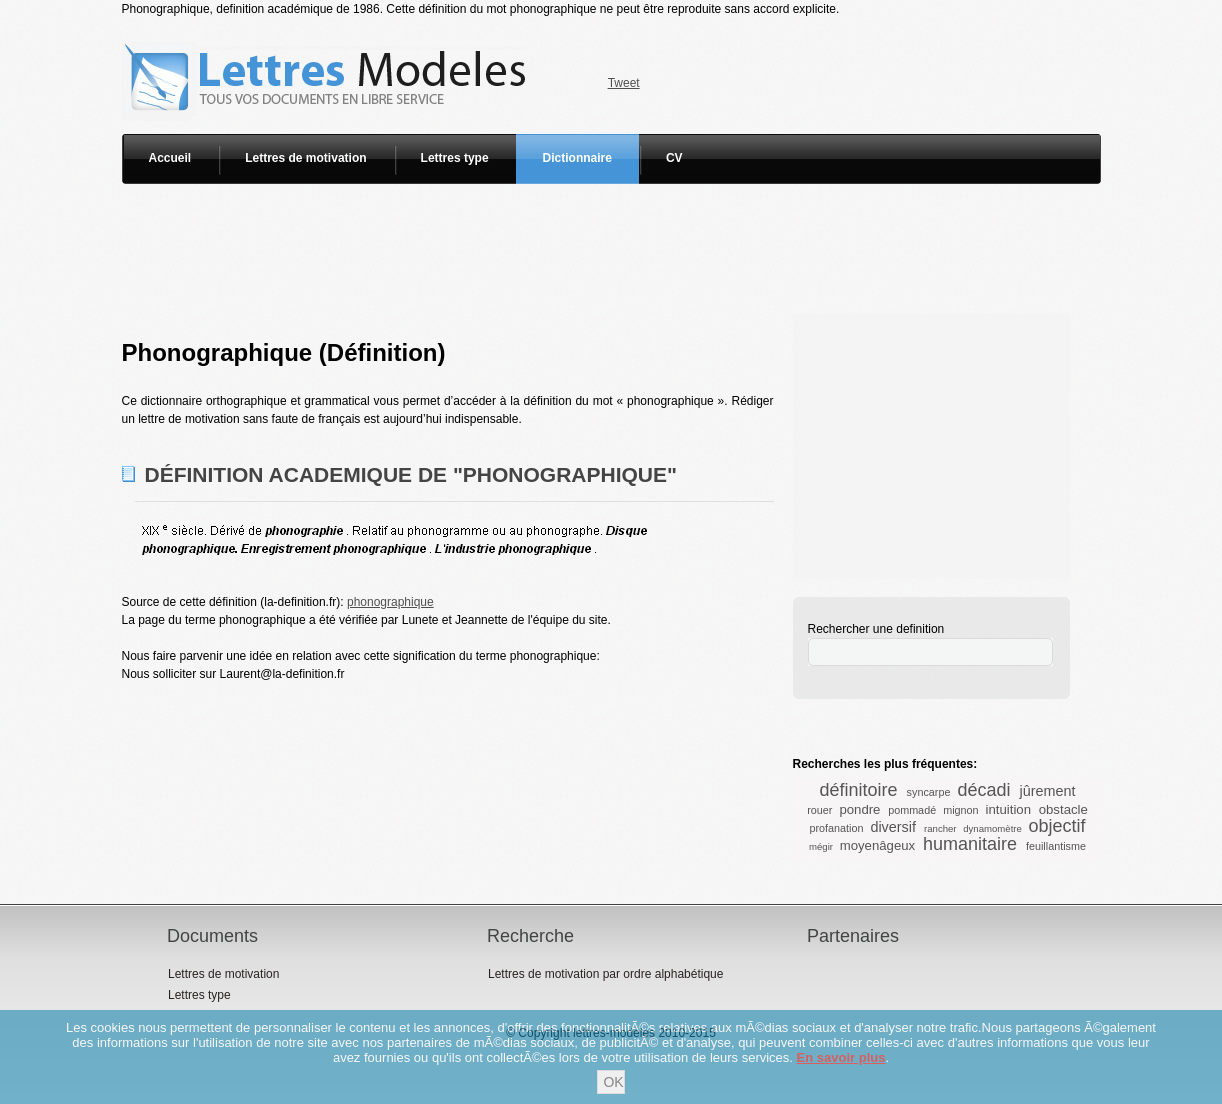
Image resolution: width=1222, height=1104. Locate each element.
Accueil (170, 158)
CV (674, 158)
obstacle (1063, 809)
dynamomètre (992, 828)
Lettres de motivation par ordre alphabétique (605, 974)
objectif (1057, 826)
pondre (859, 809)
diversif (893, 827)
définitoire (859, 790)
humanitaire (970, 844)
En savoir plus (841, 1057)
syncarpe (929, 792)
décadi (983, 790)
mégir (821, 846)
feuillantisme (1056, 846)
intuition (1008, 809)
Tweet (624, 83)
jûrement (1047, 791)
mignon (960, 810)
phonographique (390, 602)
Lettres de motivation (305, 158)
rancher (940, 828)
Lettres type (455, 158)
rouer (819, 810)
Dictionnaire (577, 158)
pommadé (912, 810)
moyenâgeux (878, 845)
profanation (836, 828)
